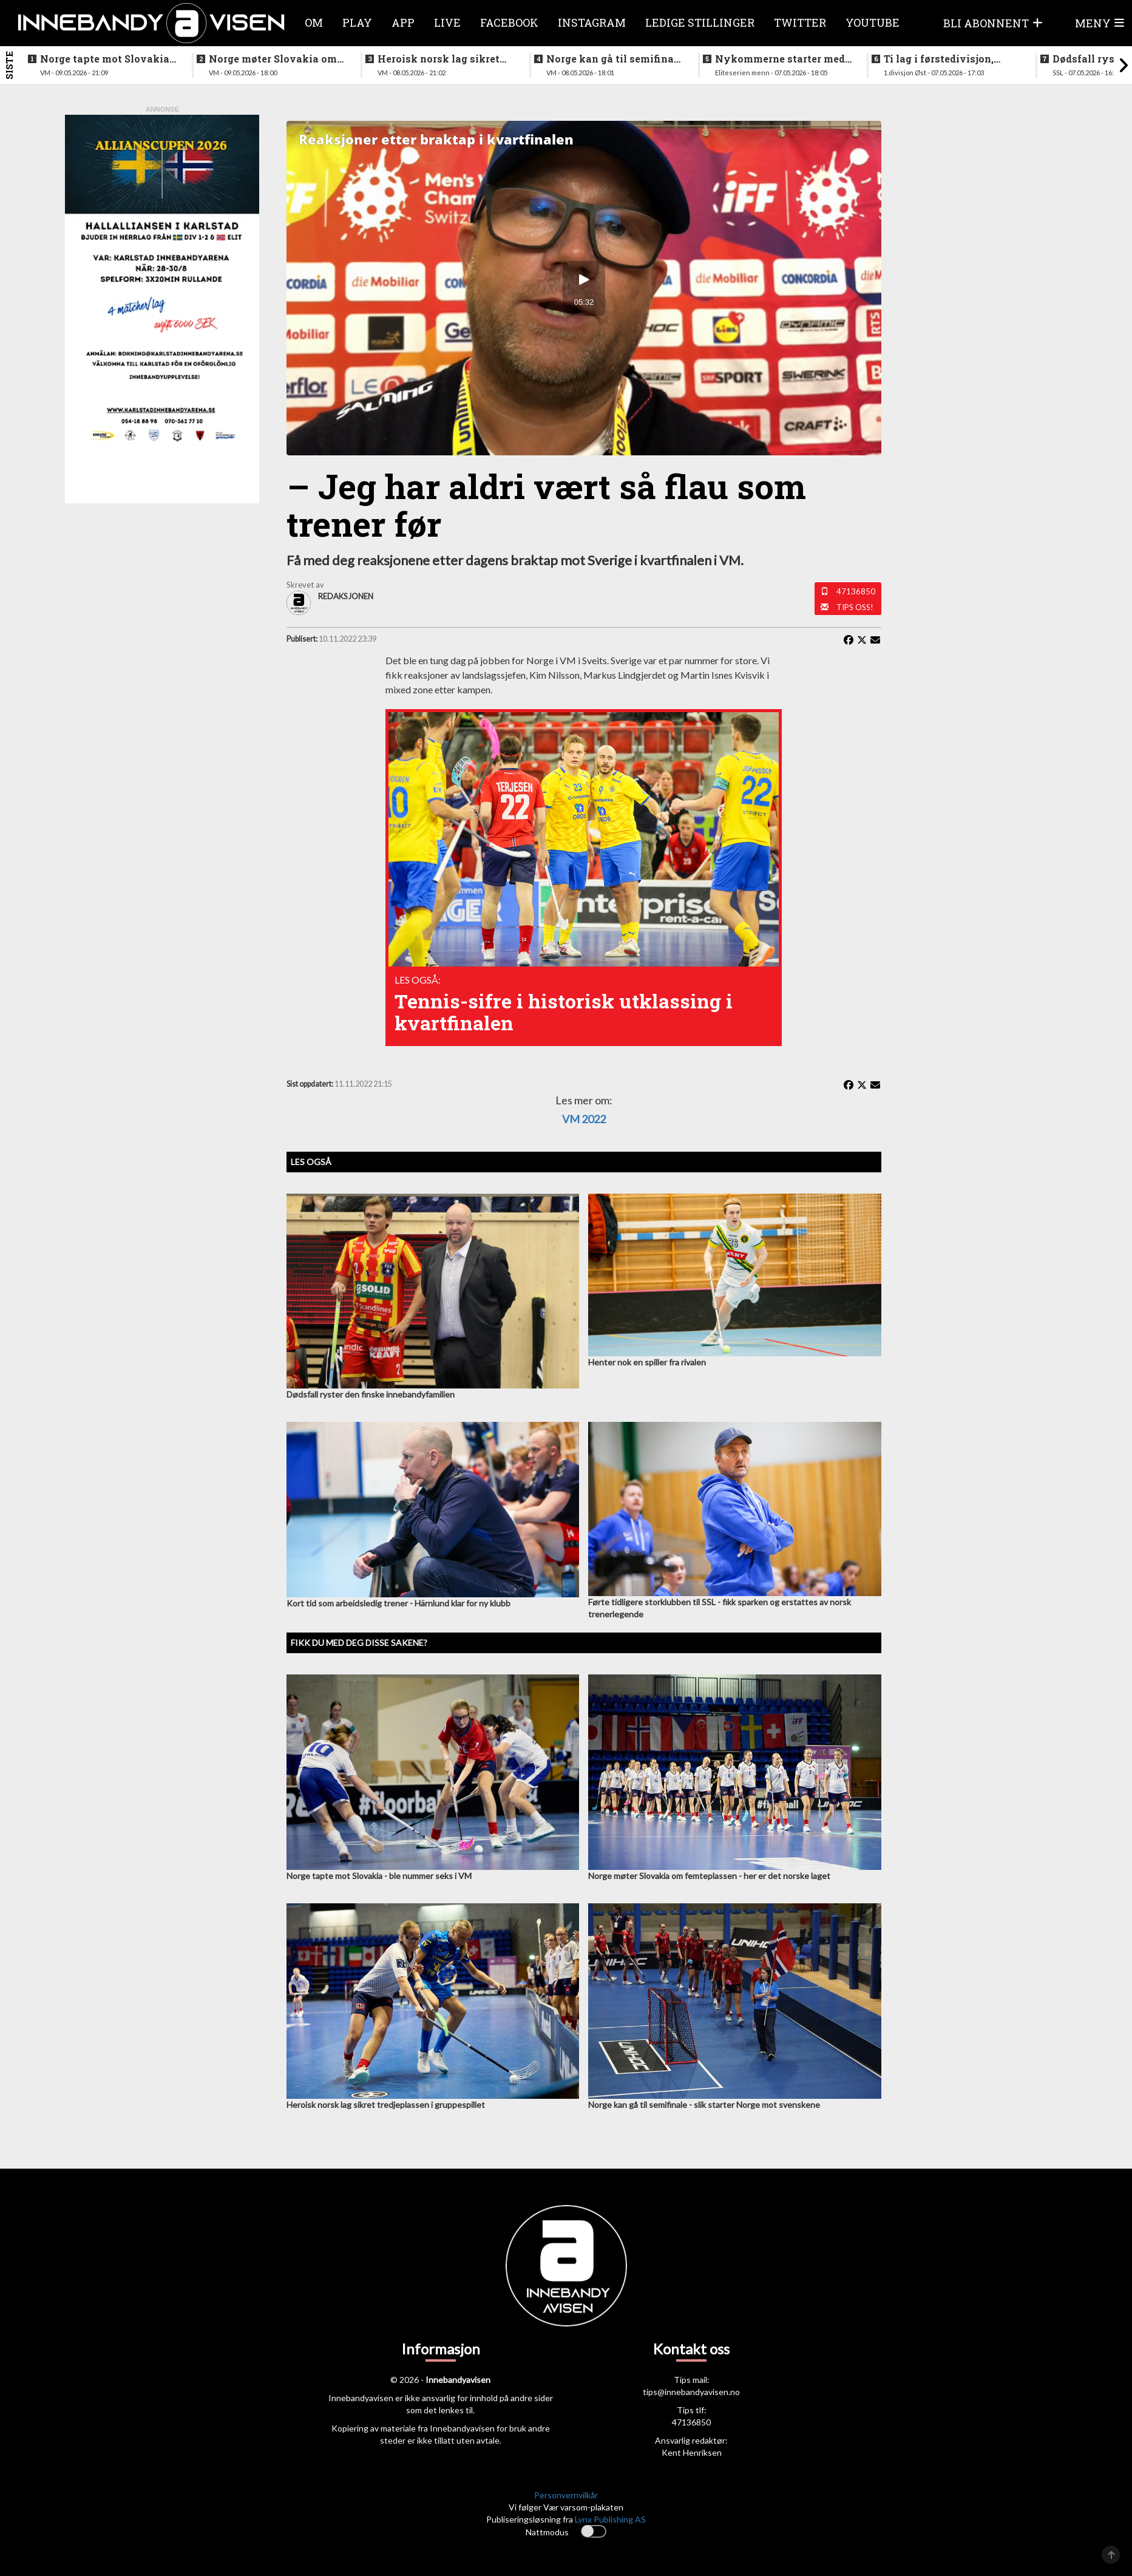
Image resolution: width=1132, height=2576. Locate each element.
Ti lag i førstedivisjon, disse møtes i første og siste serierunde (940, 59)
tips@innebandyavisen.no (691, 2392)
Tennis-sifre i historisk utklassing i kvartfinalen (564, 1012)
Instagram (592, 22)
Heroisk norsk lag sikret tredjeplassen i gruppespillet (439, 59)
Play (357, 22)
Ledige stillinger (699, 22)
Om (314, 22)
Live (447, 22)
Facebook (509, 22)
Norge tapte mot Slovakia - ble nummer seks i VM (107, 59)
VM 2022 (584, 1119)
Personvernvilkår (566, 2495)
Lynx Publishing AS (610, 2519)
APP (403, 22)
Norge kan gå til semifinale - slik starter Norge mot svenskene (614, 59)
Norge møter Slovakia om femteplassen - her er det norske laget (273, 59)
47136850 (855, 591)
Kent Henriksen (692, 2452)
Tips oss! (854, 607)
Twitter (800, 22)
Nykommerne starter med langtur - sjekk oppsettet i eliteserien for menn (780, 59)
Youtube (873, 22)
